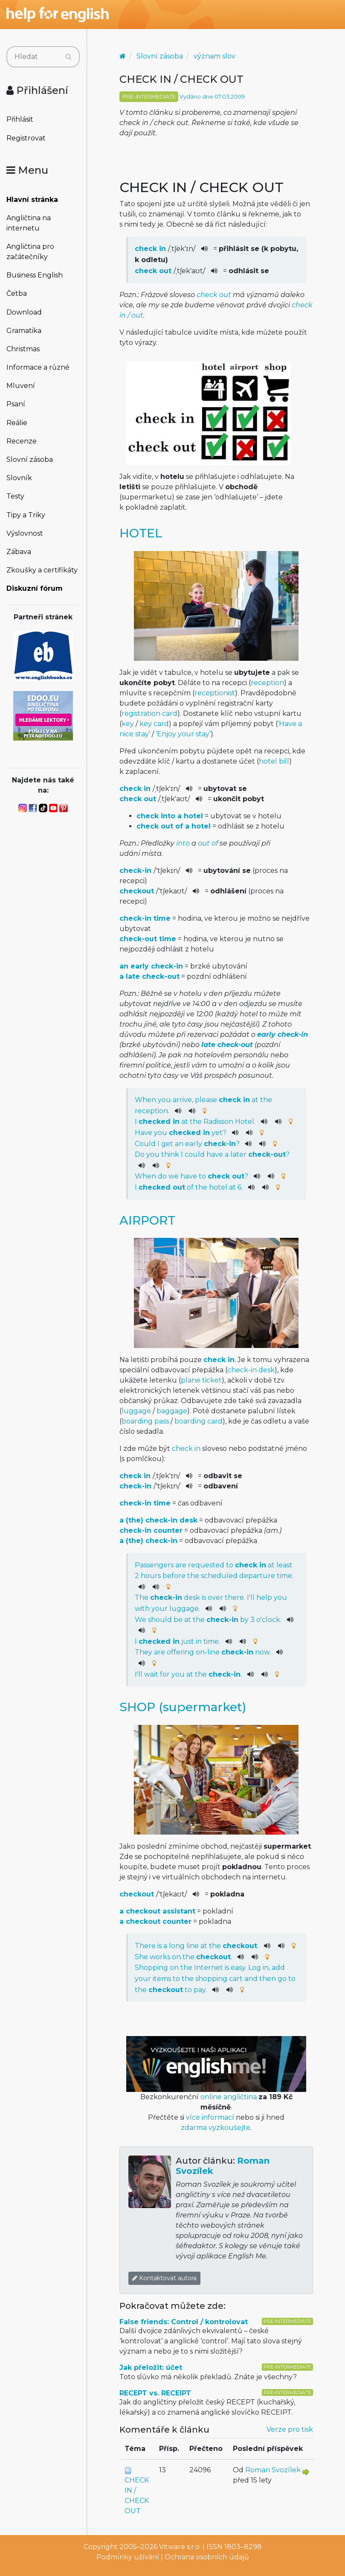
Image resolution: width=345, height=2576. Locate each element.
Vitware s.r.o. (180, 2547)
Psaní (15, 404)
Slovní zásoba (29, 459)
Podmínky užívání (127, 2557)
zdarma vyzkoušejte (215, 2128)
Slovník (19, 478)
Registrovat (26, 138)
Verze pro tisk (290, 2429)
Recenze (21, 441)
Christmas (23, 349)
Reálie (16, 423)
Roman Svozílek (273, 2470)
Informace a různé (38, 367)
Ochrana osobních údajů (207, 2557)
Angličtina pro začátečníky (30, 251)
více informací (210, 2117)
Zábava (18, 552)
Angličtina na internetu (28, 223)
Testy (15, 496)
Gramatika (23, 331)
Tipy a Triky (25, 515)
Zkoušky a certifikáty (42, 570)
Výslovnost (24, 533)
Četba (16, 293)
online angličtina (228, 2097)
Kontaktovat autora (164, 2278)
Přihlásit (19, 119)
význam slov (214, 56)
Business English (34, 275)
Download (24, 312)
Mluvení (20, 386)
